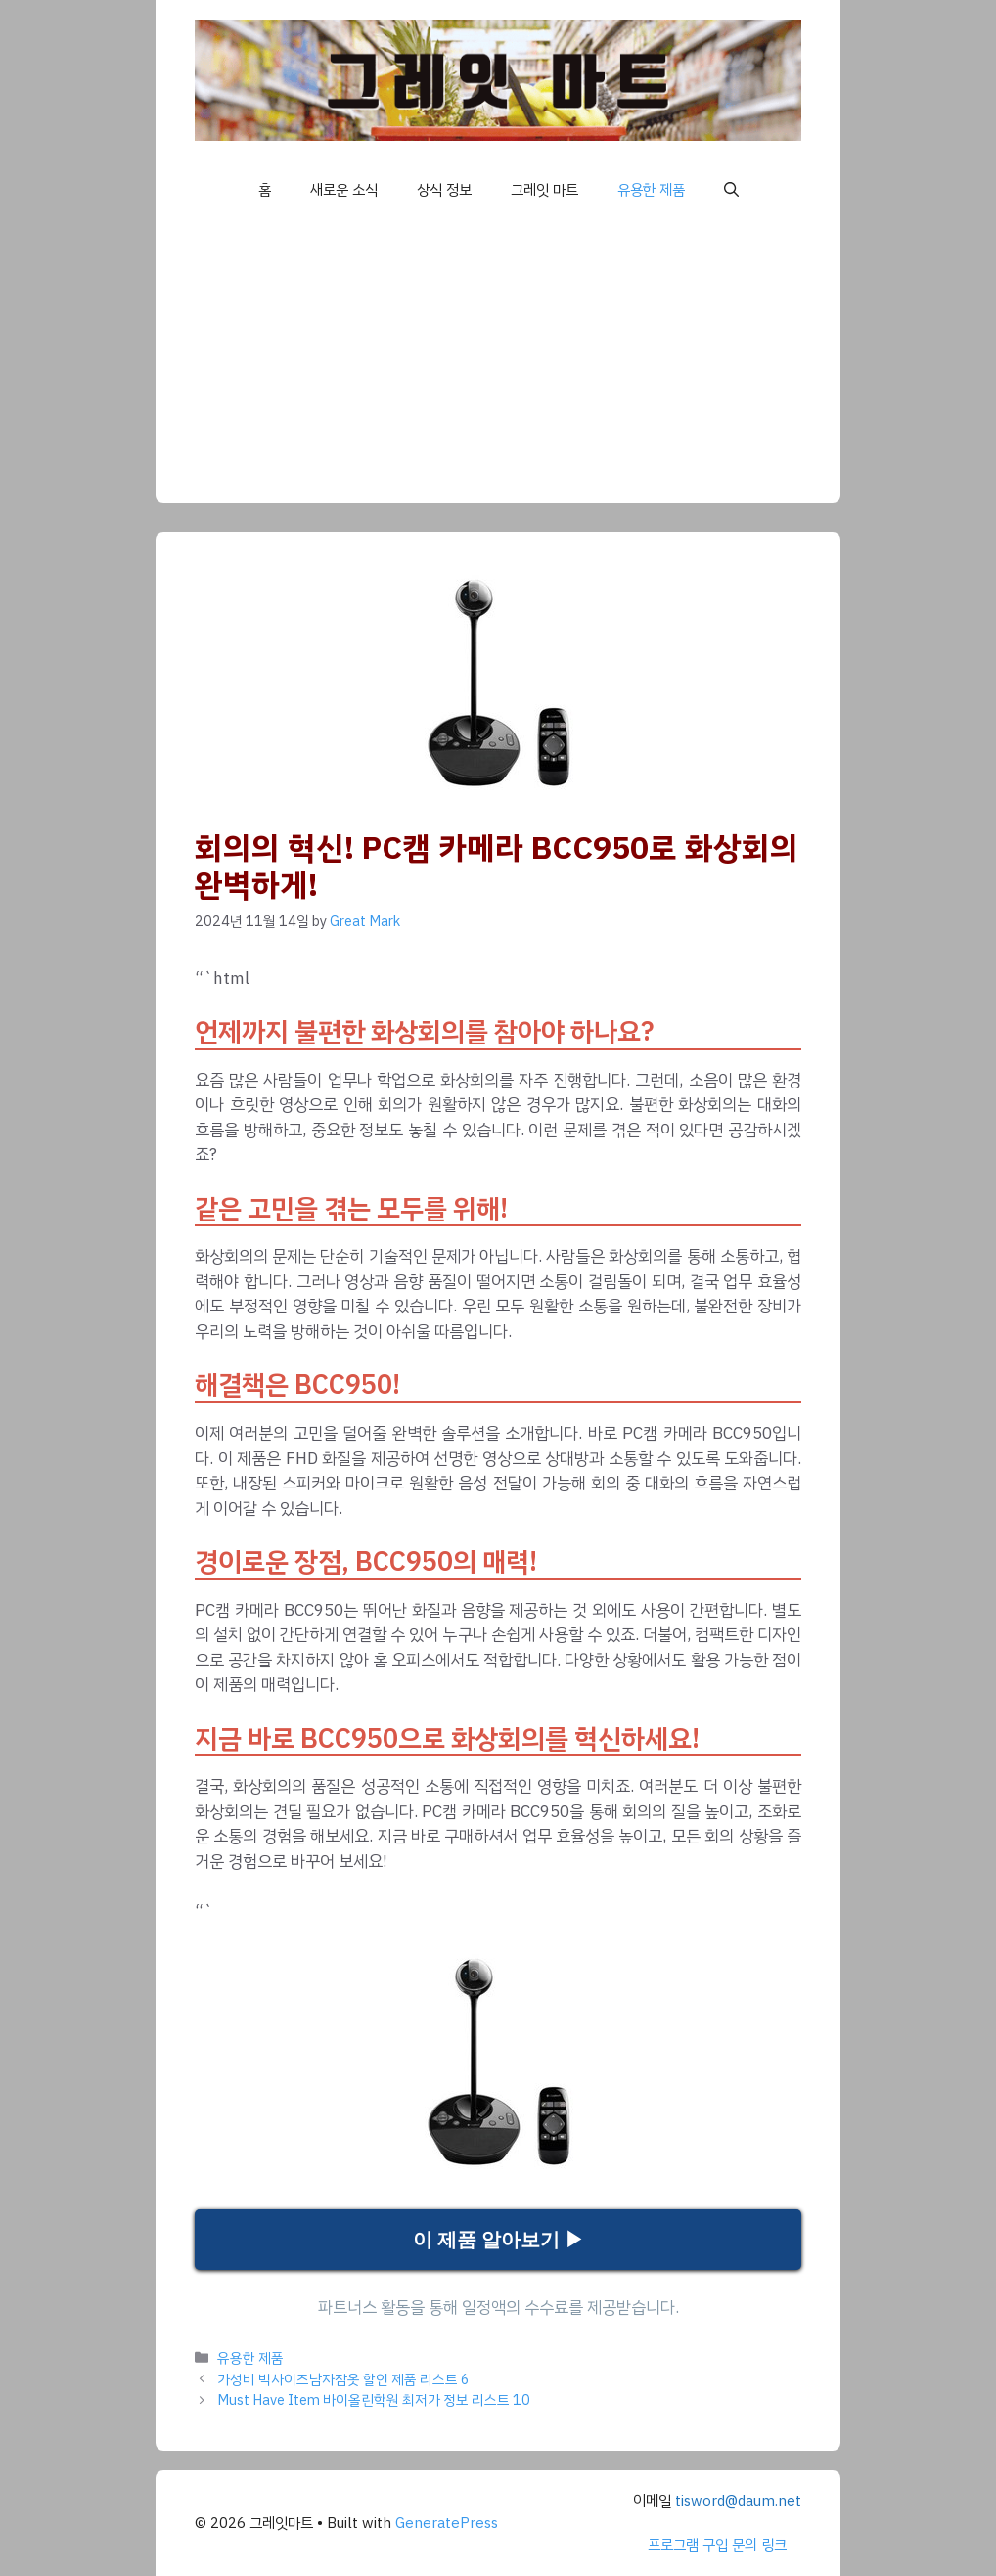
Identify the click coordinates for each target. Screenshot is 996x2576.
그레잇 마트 (544, 189)
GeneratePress (446, 2523)
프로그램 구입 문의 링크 (717, 2544)
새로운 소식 (344, 189)
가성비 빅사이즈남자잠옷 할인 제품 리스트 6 (343, 2379)
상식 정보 (444, 189)
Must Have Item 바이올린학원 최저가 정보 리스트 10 (373, 2400)
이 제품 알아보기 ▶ (498, 2239)
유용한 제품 (651, 189)
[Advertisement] (498, 366)
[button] (731, 189)
